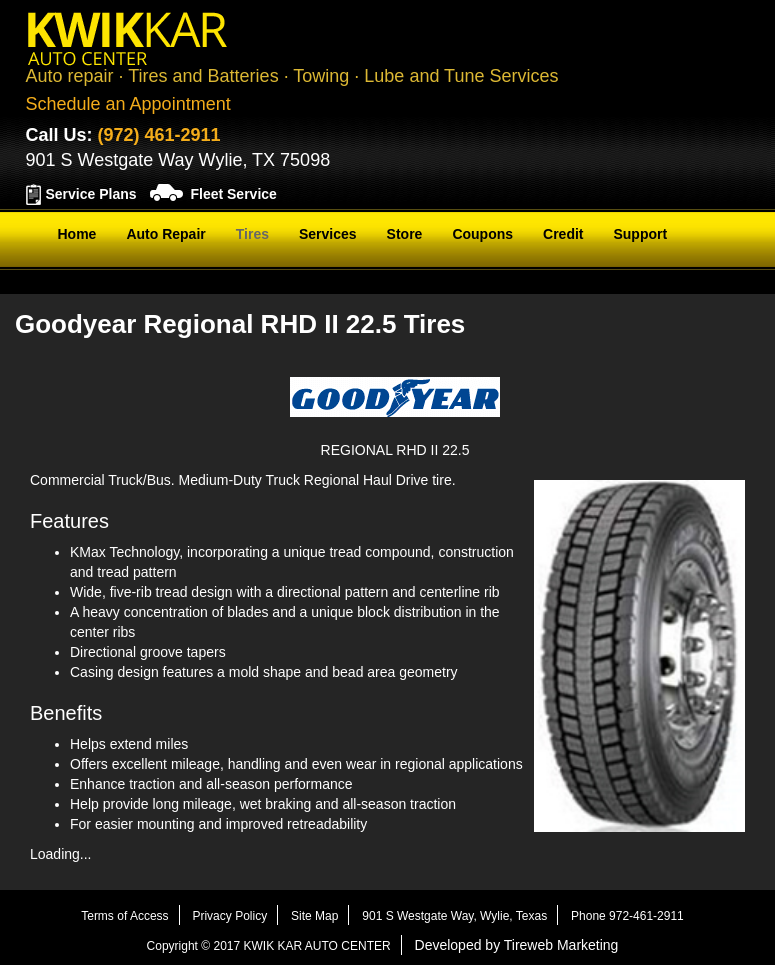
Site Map (314, 916)
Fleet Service (233, 194)
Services (328, 234)
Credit (563, 234)
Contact (84, 284)
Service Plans (91, 194)
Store (405, 234)
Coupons (482, 234)
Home (77, 234)
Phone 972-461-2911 (627, 916)
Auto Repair (165, 234)
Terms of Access (124, 916)
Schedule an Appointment (128, 104)
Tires (252, 234)
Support (640, 234)
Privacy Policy (229, 916)
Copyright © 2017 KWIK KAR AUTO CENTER (269, 946)
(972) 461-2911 (159, 135)
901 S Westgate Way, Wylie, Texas (454, 916)
